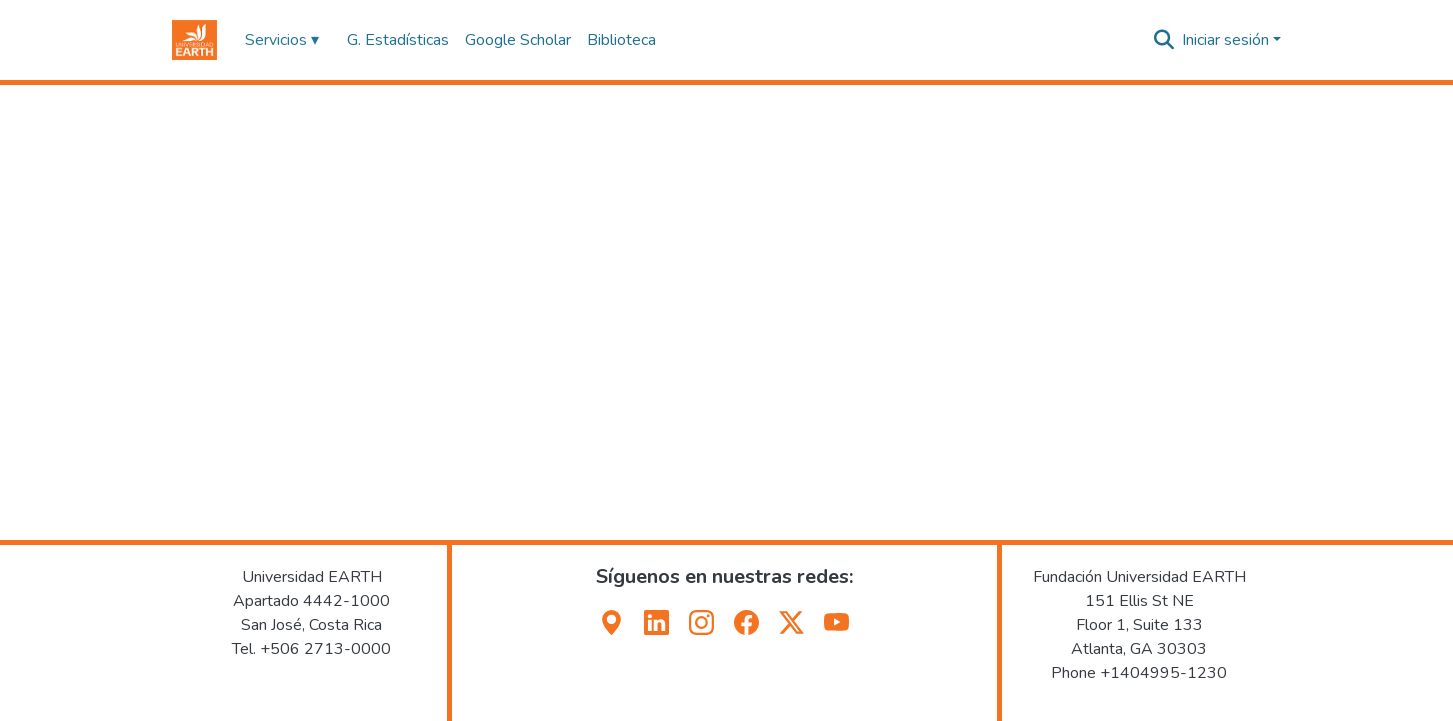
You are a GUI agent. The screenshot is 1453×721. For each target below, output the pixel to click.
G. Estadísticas (398, 40)
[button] (194, 40)
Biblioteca (621, 40)
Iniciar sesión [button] (1227, 40)
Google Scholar (518, 40)
